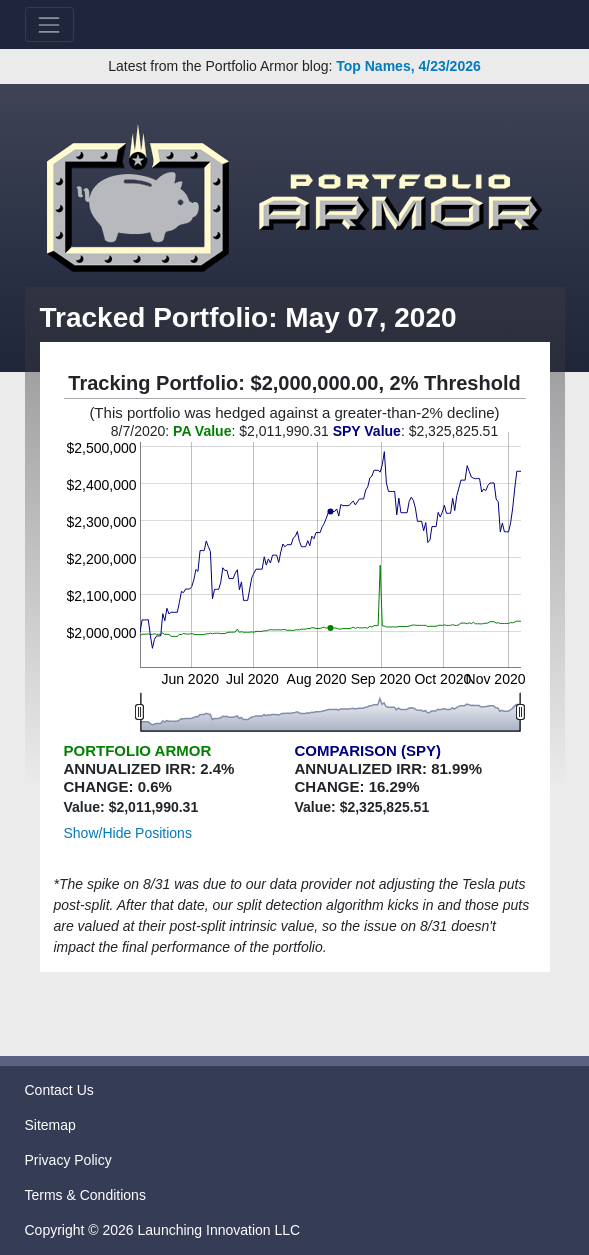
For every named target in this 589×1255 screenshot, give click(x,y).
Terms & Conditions (85, 1195)
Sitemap (50, 1125)
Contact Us (59, 1090)
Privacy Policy (68, 1160)
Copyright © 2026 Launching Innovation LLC (163, 1230)
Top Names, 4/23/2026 (408, 66)
